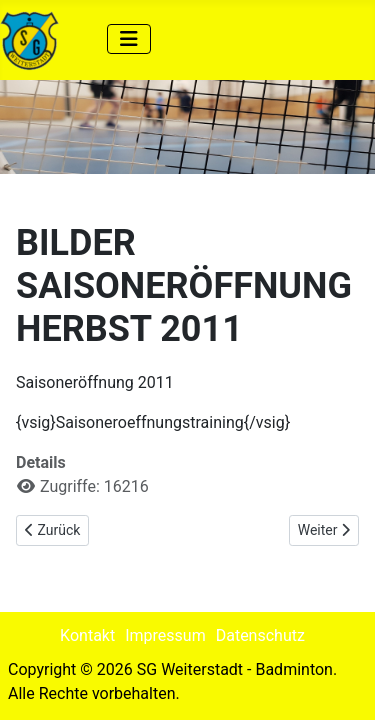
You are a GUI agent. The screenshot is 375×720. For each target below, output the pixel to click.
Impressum (165, 635)
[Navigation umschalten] (129, 39)
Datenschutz (260, 635)
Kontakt (87, 635)
